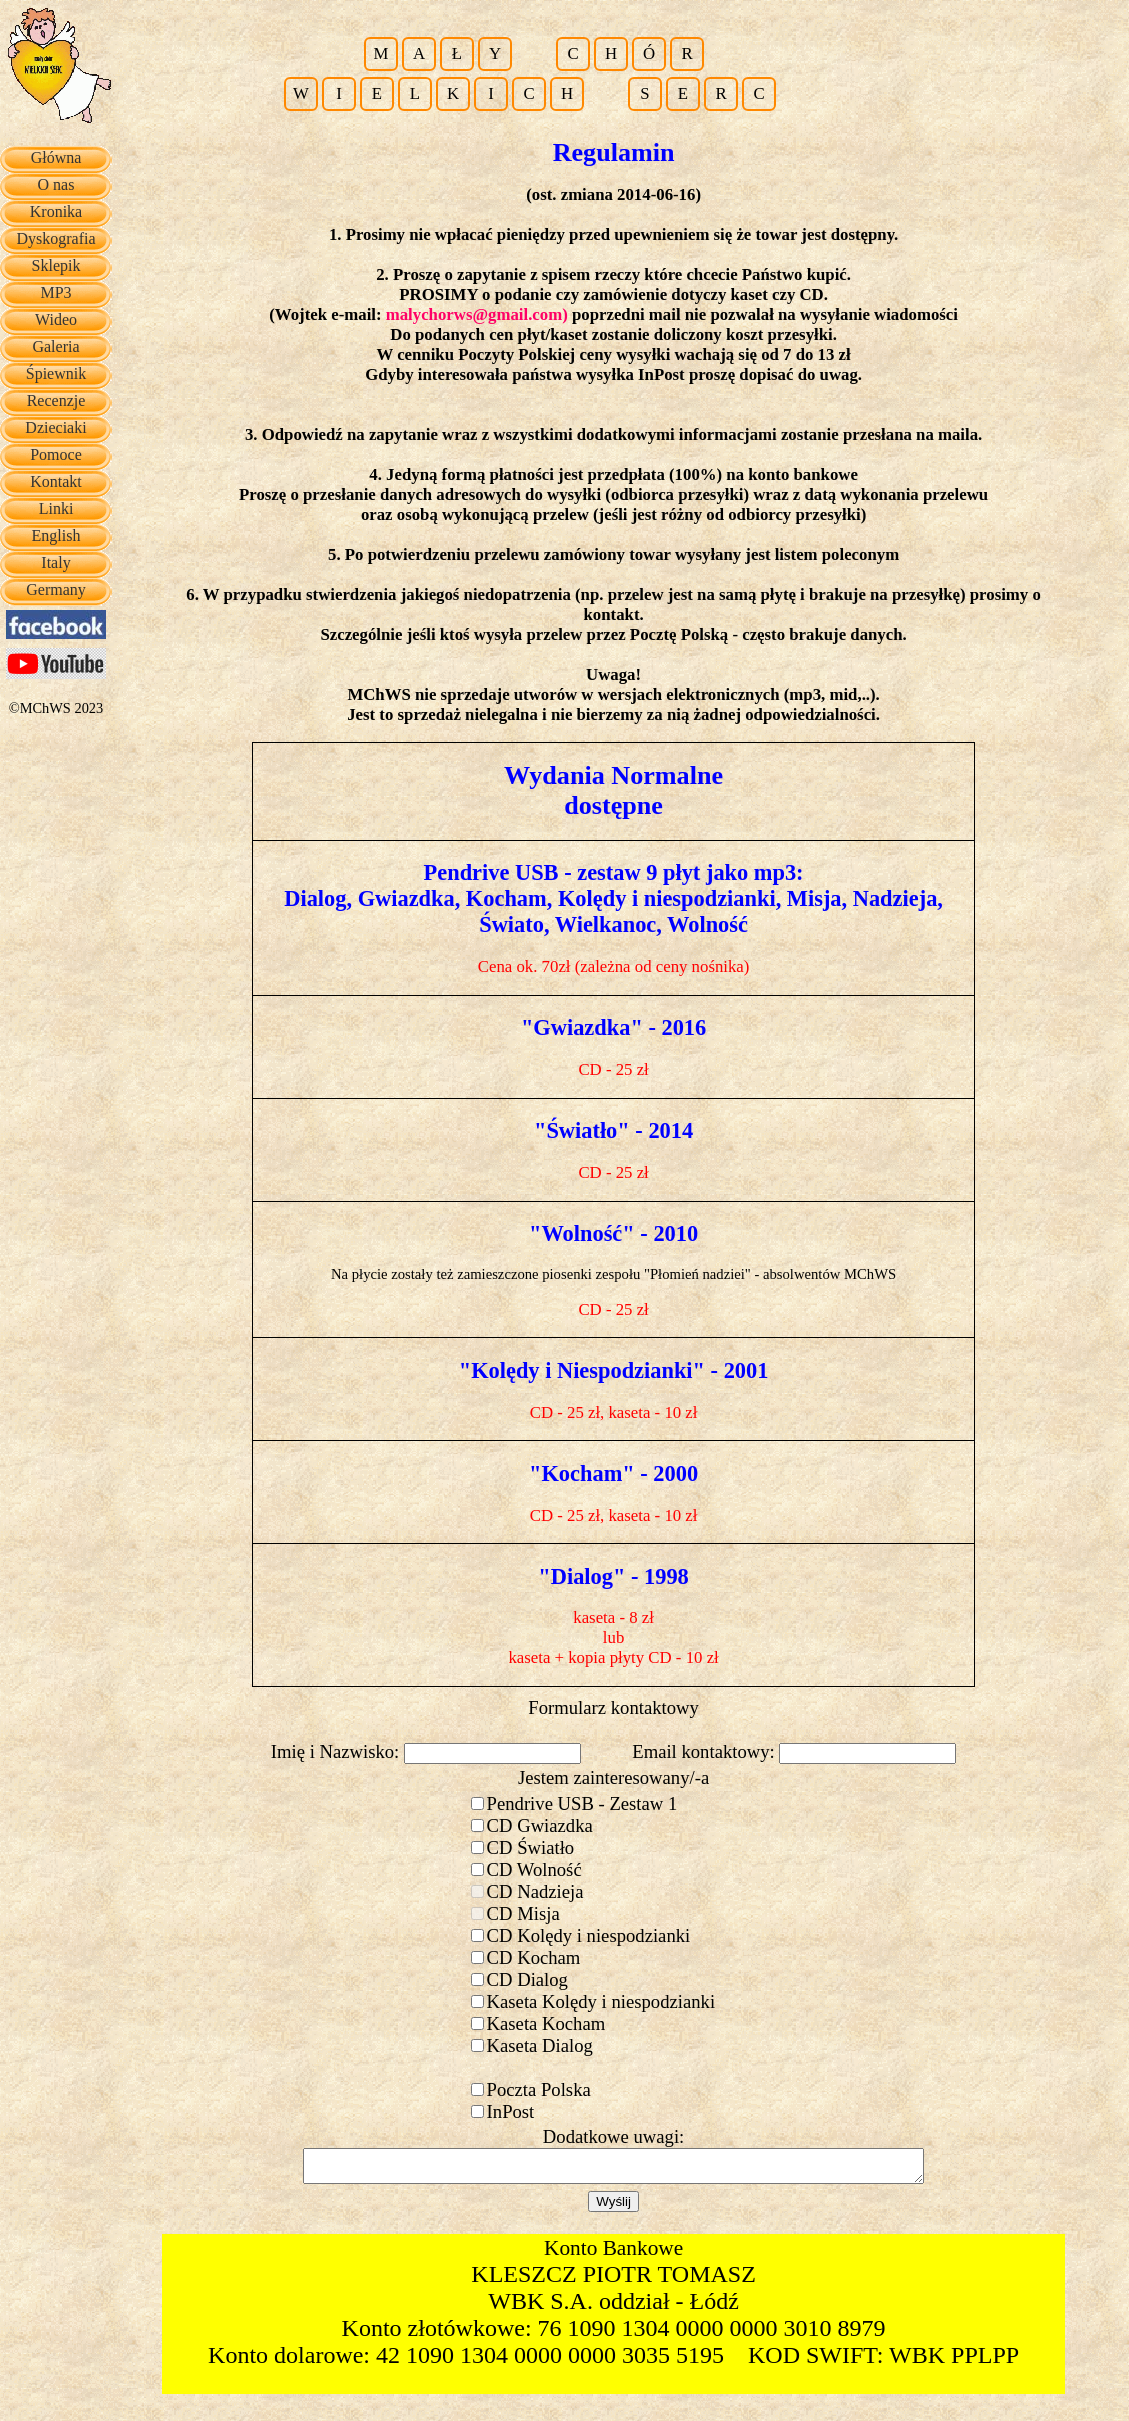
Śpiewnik (56, 373)
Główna (56, 157)
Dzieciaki (55, 427)
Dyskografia (55, 238)
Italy (55, 562)
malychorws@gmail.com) (477, 314)
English (56, 535)
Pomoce (56, 454)
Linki (56, 508)
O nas (56, 184)
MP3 (55, 292)
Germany (56, 589)
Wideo (56, 319)
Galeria (55, 346)
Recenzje (56, 400)
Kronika (56, 211)
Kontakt (56, 481)
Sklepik (56, 265)
